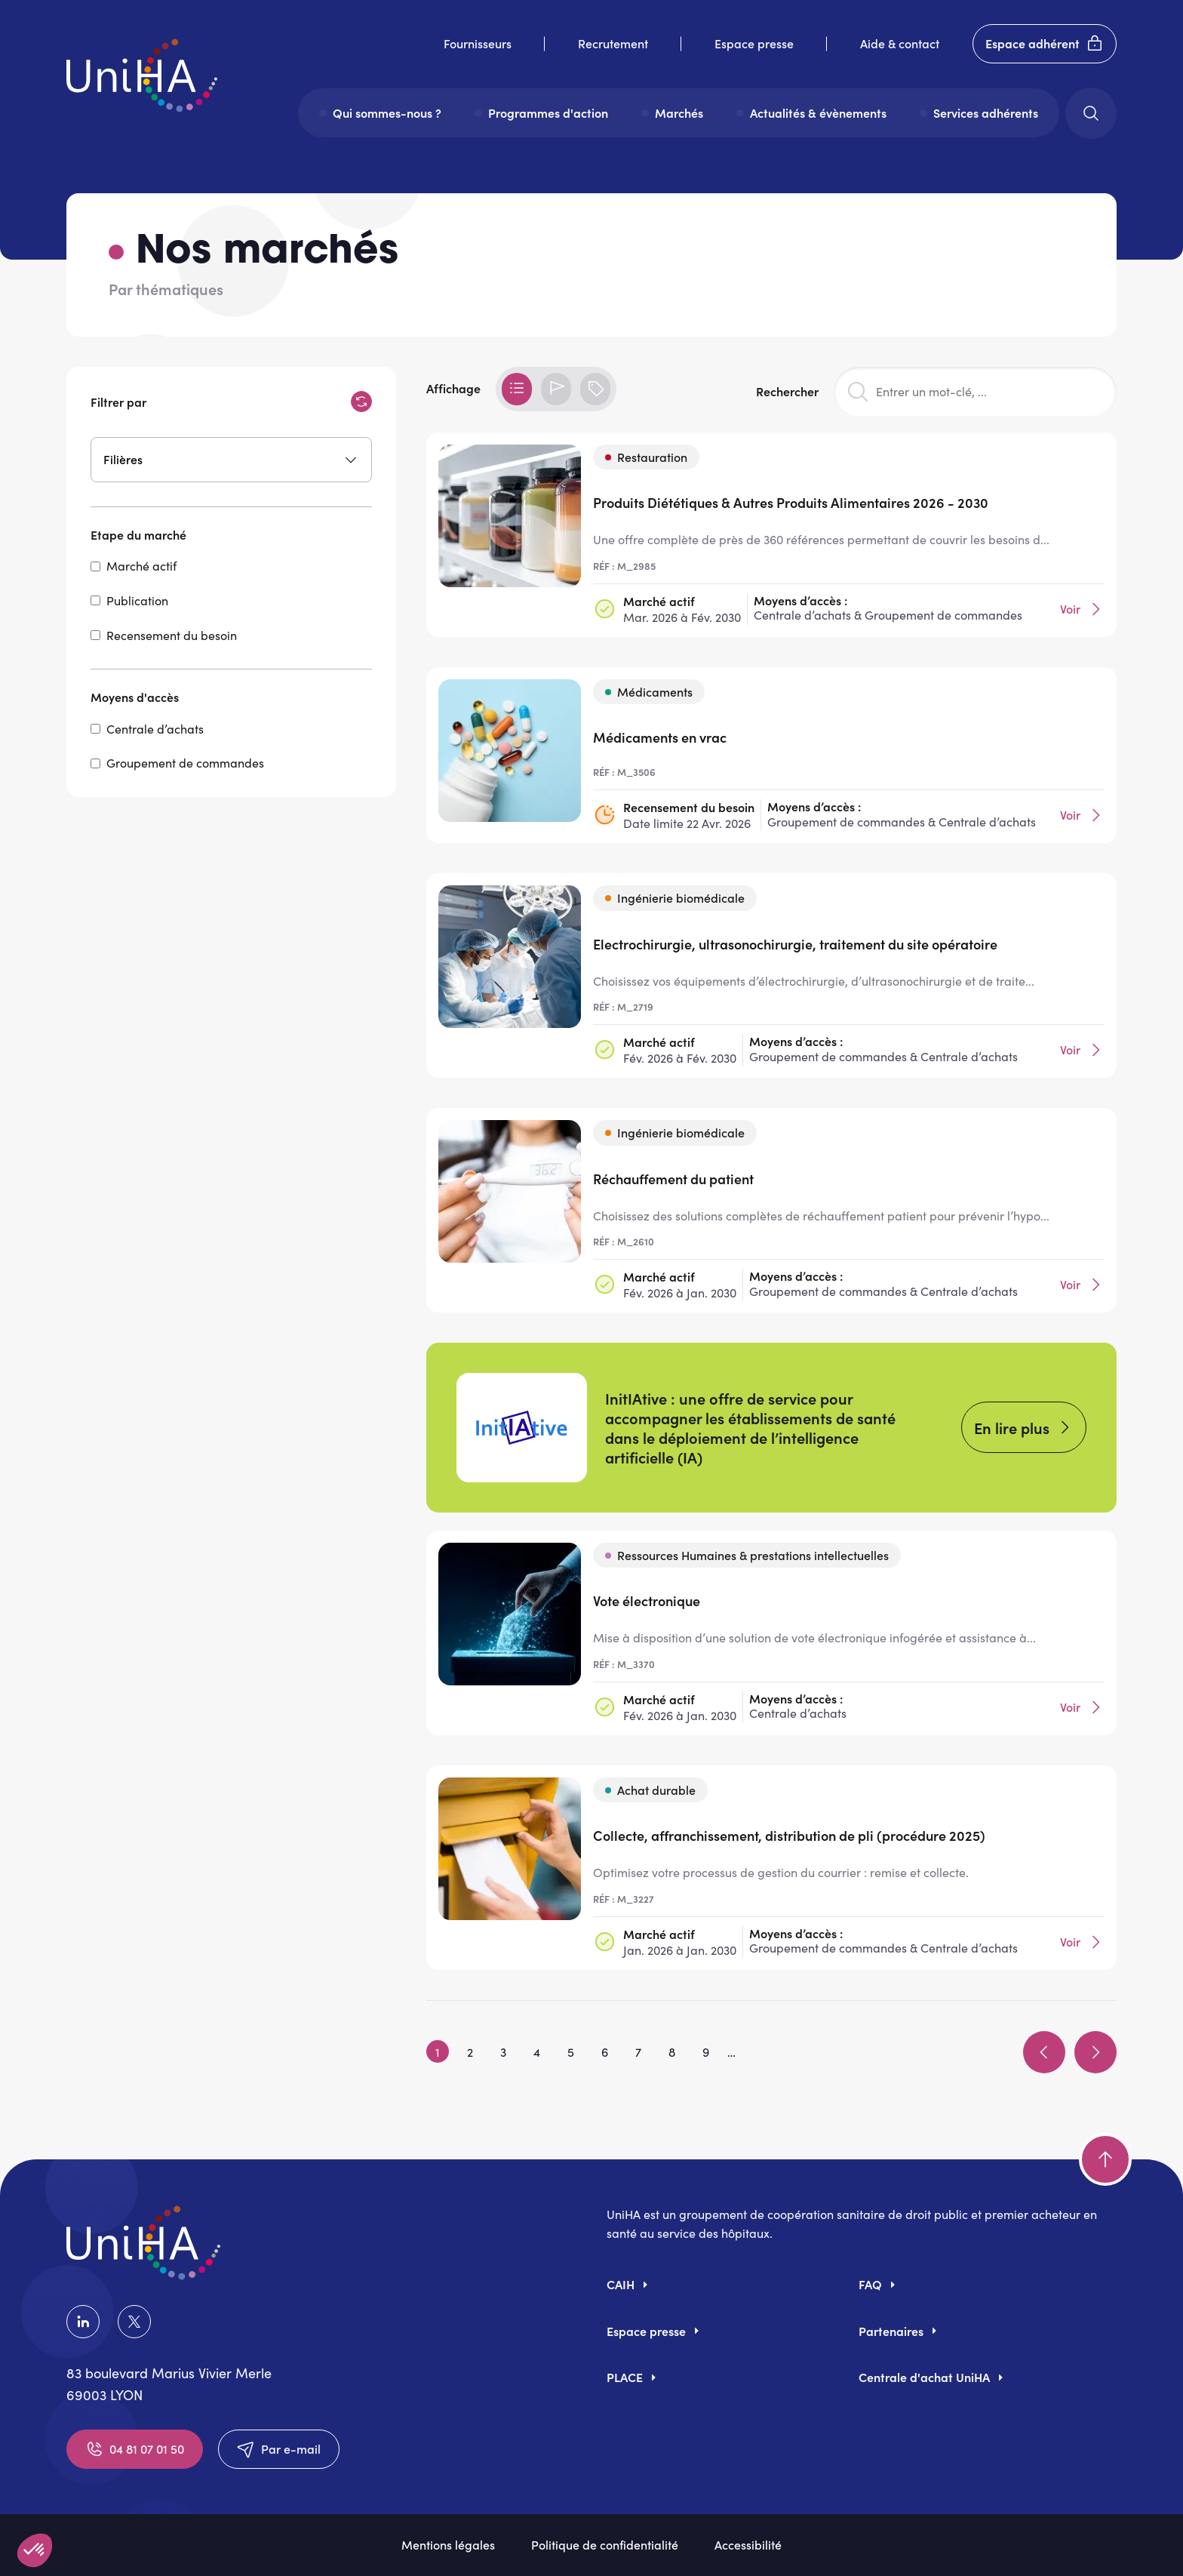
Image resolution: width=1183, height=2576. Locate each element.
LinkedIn (83, 2321)
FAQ (870, 2284)
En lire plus (1011, 1427)
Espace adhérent (1044, 44)
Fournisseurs (478, 43)
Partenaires (891, 2330)
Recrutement (613, 43)
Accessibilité (748, 2544)
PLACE (625, 2376)
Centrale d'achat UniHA (924, 2376)
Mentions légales (448, 2544)
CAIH (621, 2284)
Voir (1082, 609)
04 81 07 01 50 (134, 2449)
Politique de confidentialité (604, 2544)
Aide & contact (899, 43)
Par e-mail (279, 2449)
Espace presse (754, 43)
